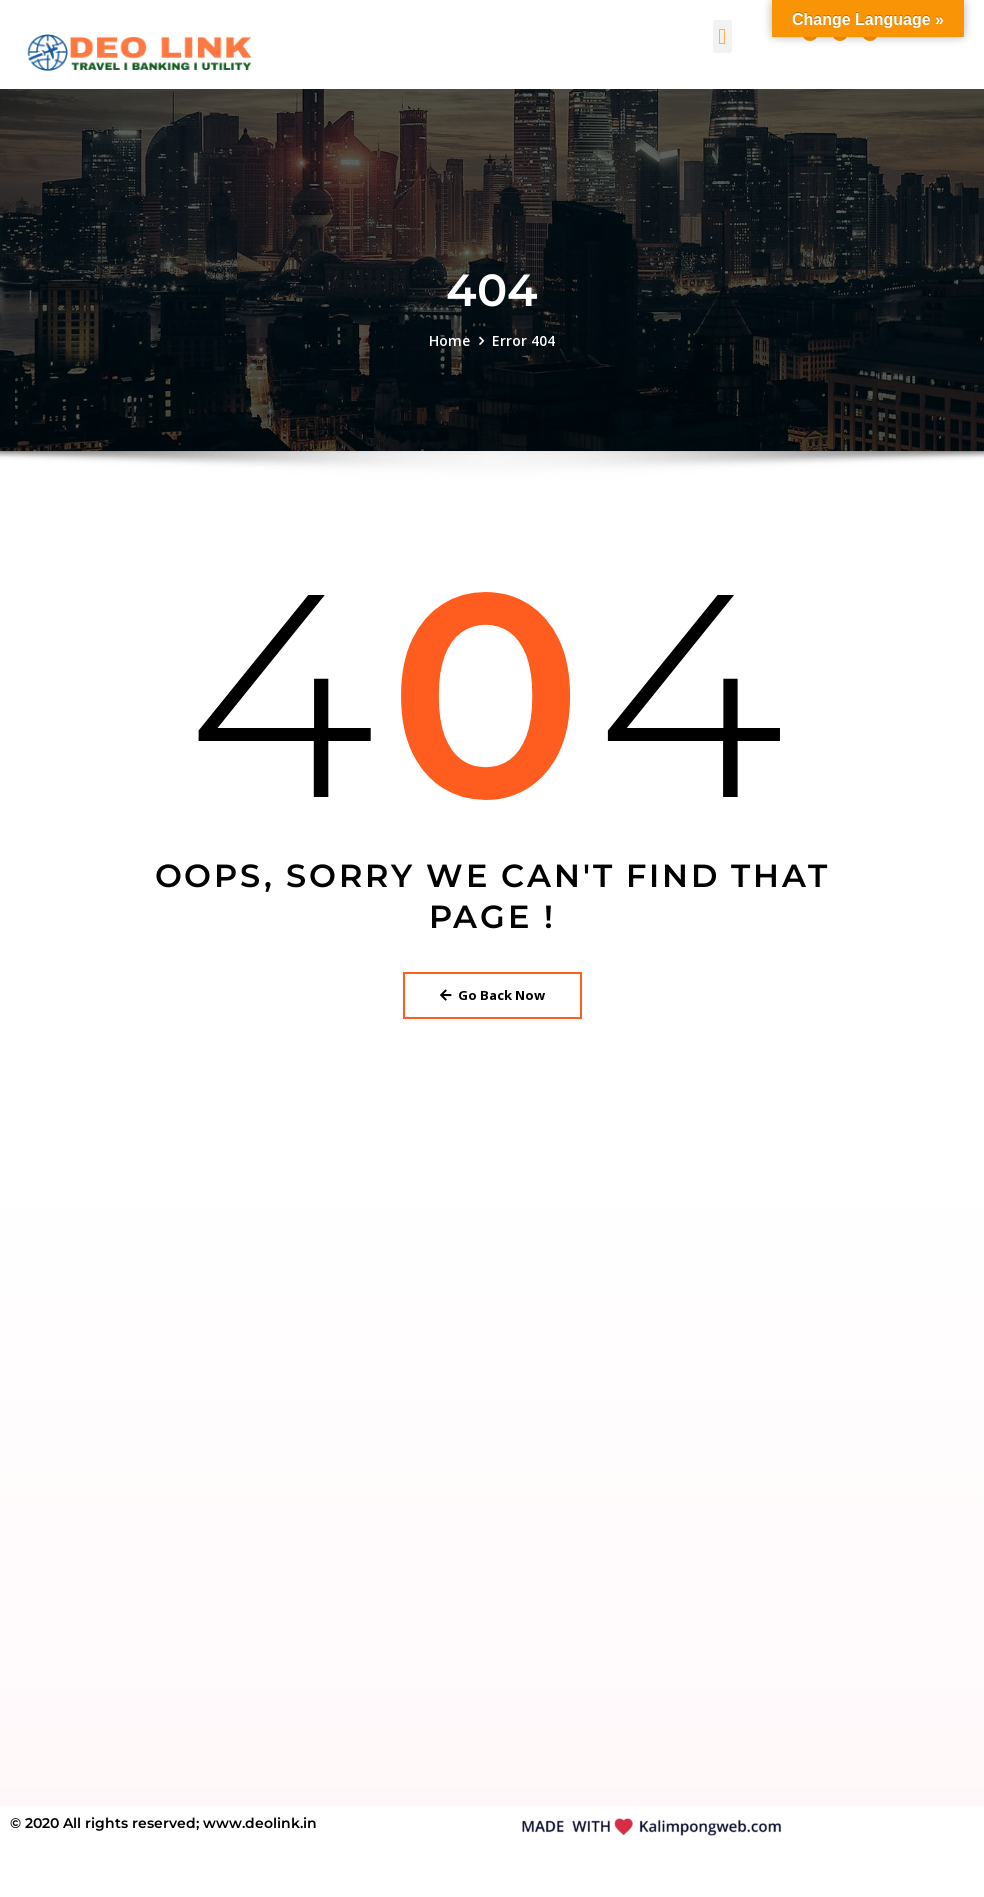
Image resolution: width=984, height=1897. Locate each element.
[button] (722, 36)
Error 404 (523, 340)
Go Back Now (492, 995)
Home (449, 340)
